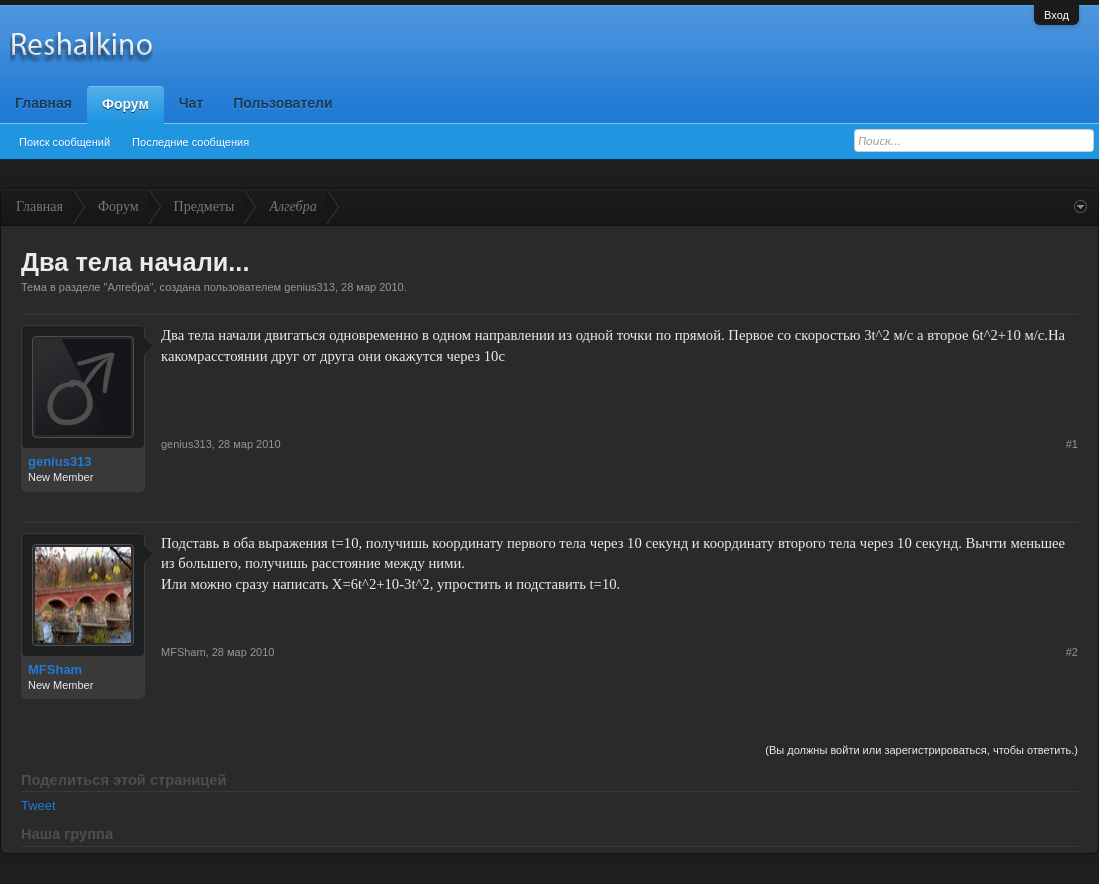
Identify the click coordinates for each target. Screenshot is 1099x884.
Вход (1056, 15)
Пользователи (282, 103)
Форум (125, 104)
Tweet (38, 805)
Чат (191, 103)
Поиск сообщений (64, 142)
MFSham (55, 669)
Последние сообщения (190, 142)
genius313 (309, 287)
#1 (1072, 444)
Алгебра (128, 287)
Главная (43, 103)
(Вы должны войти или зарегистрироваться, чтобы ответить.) (921, 750)
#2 (1072, 652)
